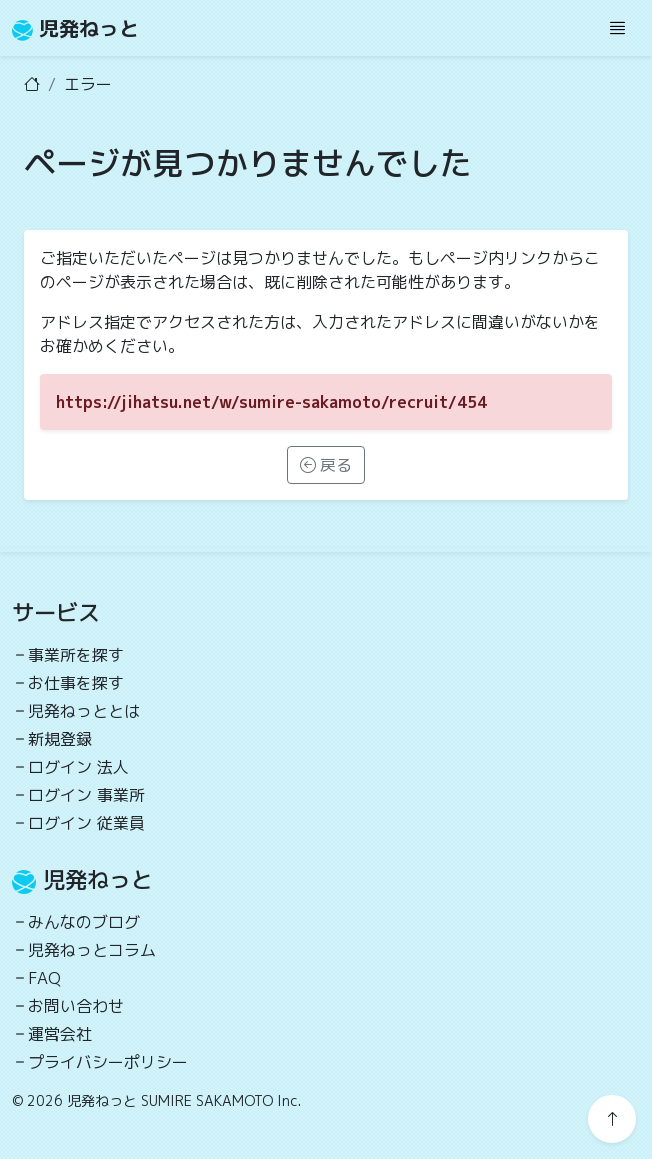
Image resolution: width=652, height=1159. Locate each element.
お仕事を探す (76, 683)
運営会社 (60, 1034)
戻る (326, 465)
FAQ (44, 978)
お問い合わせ (76, 1006)
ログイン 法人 (78, 767)
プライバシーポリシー (108, 1062)
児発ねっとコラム (92, 950)
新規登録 (60, 739)
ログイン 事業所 (86, 795)
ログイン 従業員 (86, 823)
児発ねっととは (84, 711)
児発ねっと (75, 28)
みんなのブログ (84, 922)
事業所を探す (76, 655)
